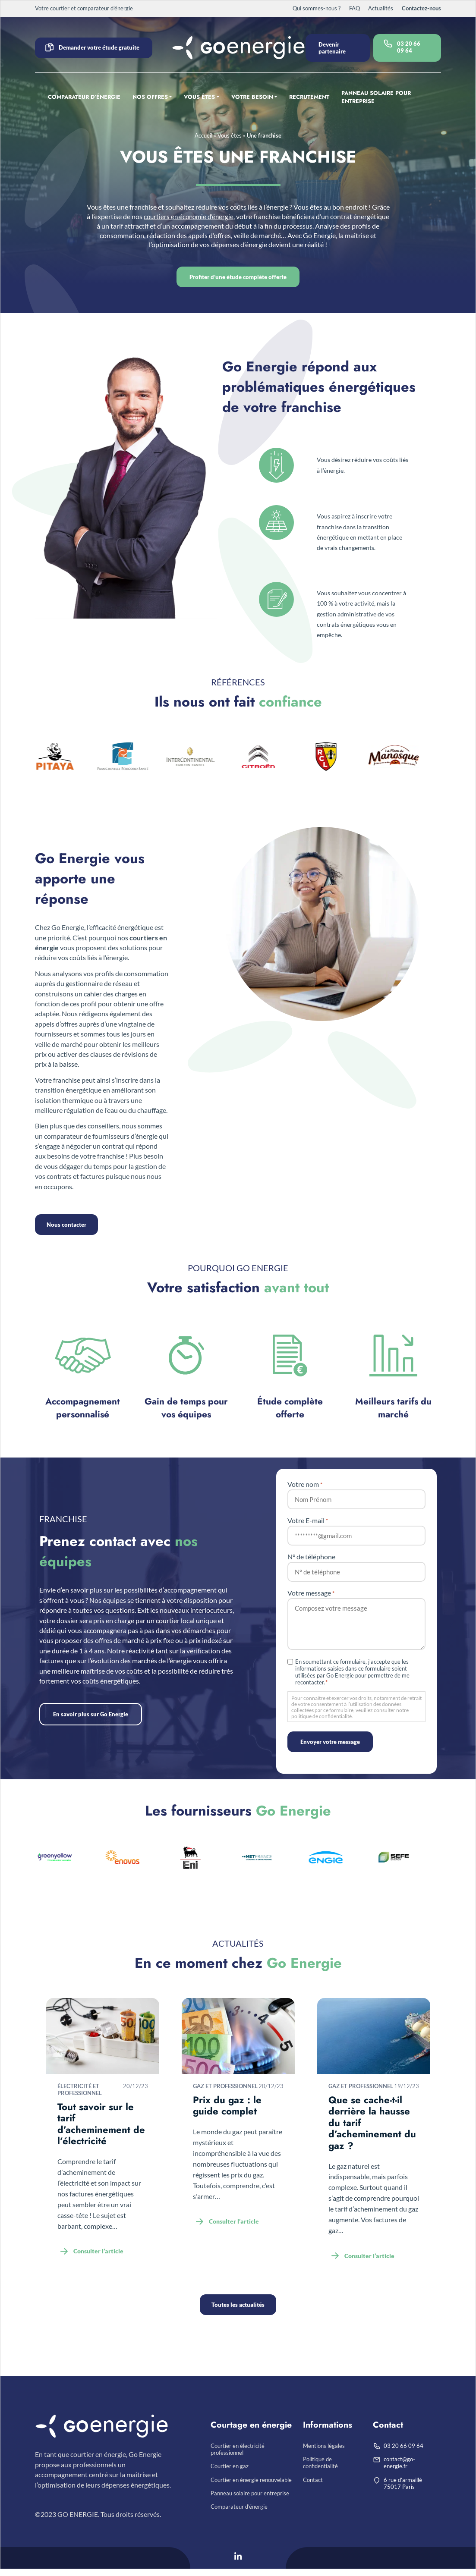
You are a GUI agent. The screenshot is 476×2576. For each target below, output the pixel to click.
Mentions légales (324, 2447)
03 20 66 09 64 (408, 47)
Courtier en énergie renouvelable (251, 2483)
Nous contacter (68, 1224)
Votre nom (304, 1484)
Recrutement (309, 97)
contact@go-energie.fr (399, 2465)
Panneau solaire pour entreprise (376, 97)
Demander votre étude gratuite (99, 47)
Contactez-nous (421, 8)
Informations (327, 2425)
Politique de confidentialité (320, 2465)
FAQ (354, 8)
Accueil (203, 135)
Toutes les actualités (238, 2305)
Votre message (310, 1593)
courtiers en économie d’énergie (207, 216)
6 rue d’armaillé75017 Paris (403, 2487)
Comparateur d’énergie (84, 97)
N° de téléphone (311, 1556)
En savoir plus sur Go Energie (90, 1714)
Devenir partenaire (332, 48)
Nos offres (150, 97)
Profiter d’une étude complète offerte (238, 276)
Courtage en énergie (251, 2425)
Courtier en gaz (230, 2468)
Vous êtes (199, 97)
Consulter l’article (98, 2251)
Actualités (380, 8)
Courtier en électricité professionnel (238, 2450)
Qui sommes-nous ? (316, 8)
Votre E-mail (307, 1520)
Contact (313, 2483)
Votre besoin (252, 97)
